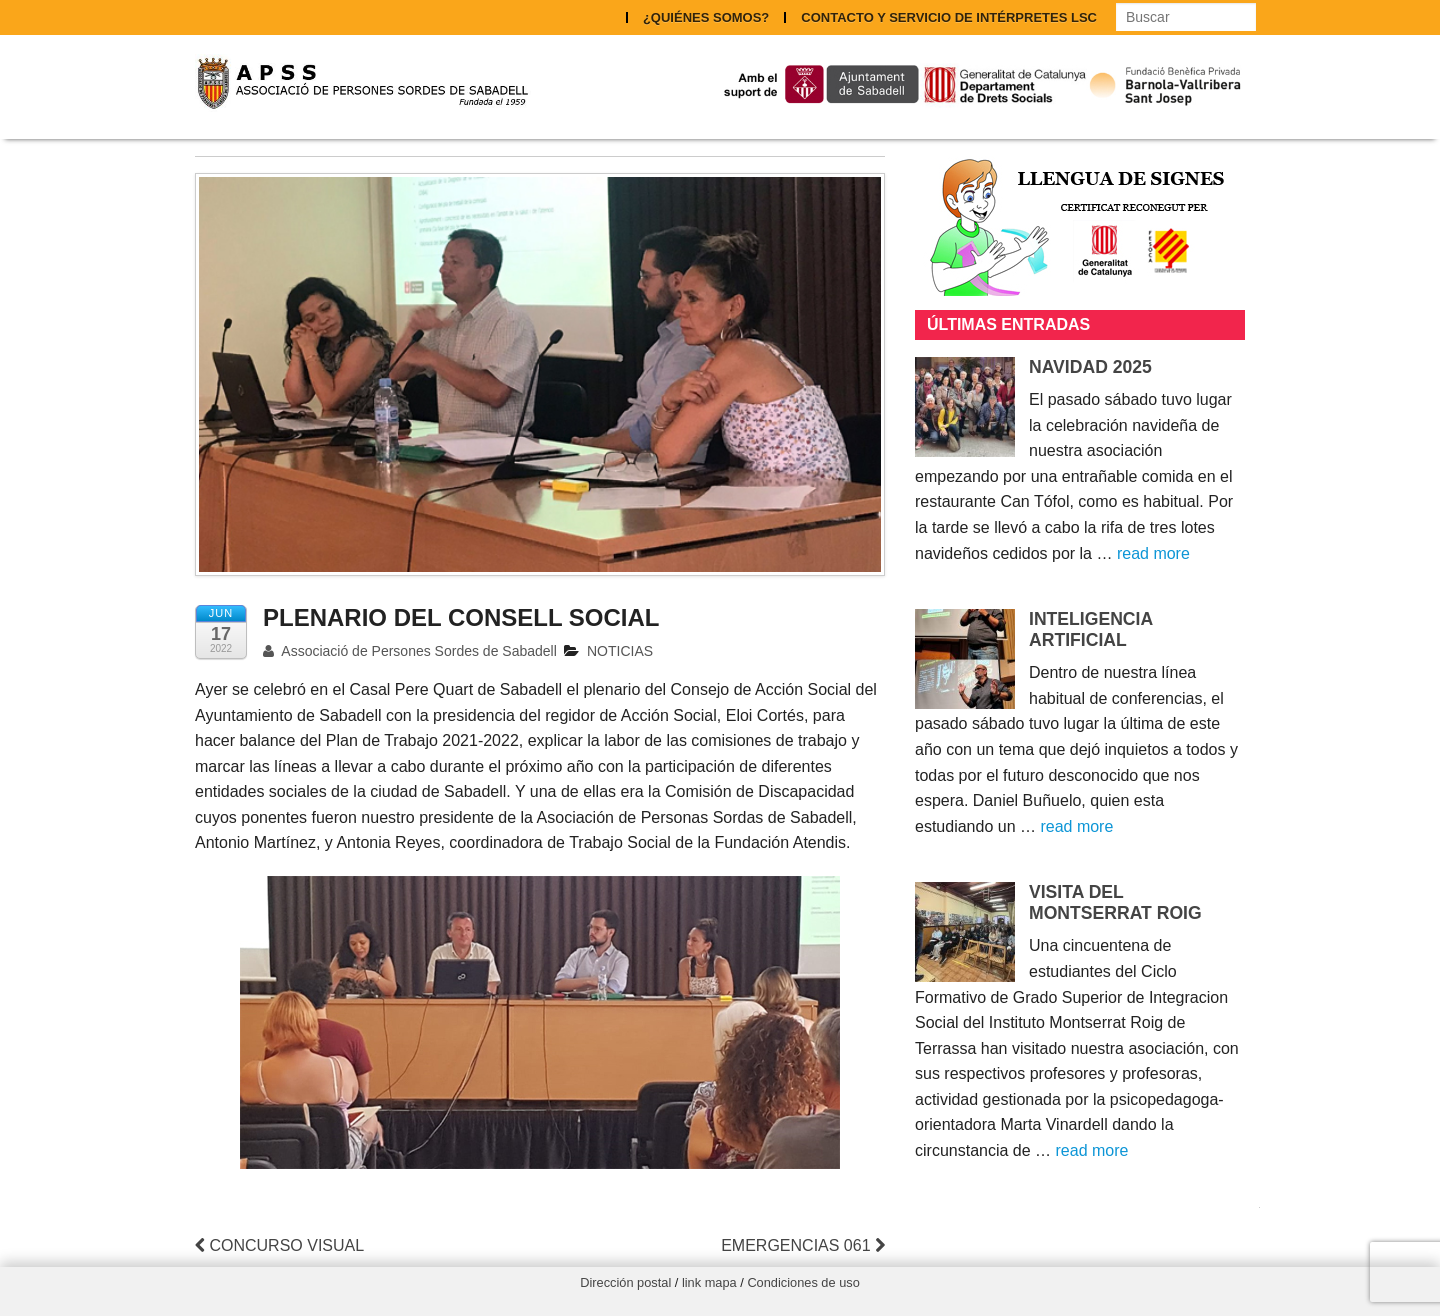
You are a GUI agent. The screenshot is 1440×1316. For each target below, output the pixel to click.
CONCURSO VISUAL (279, 1245)
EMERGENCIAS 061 (803, 1245)
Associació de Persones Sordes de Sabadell (410, 651)
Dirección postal (625, 1282)
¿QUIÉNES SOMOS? (706, 17)
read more (1153, 553)
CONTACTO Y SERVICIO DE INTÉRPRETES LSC (949, 17)
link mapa (709, 1282)
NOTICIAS (620, 651)
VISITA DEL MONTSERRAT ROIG (1115, 902)
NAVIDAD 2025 (1090, 367)
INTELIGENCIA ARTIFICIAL (1090, 629)
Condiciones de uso (803, 1282)
